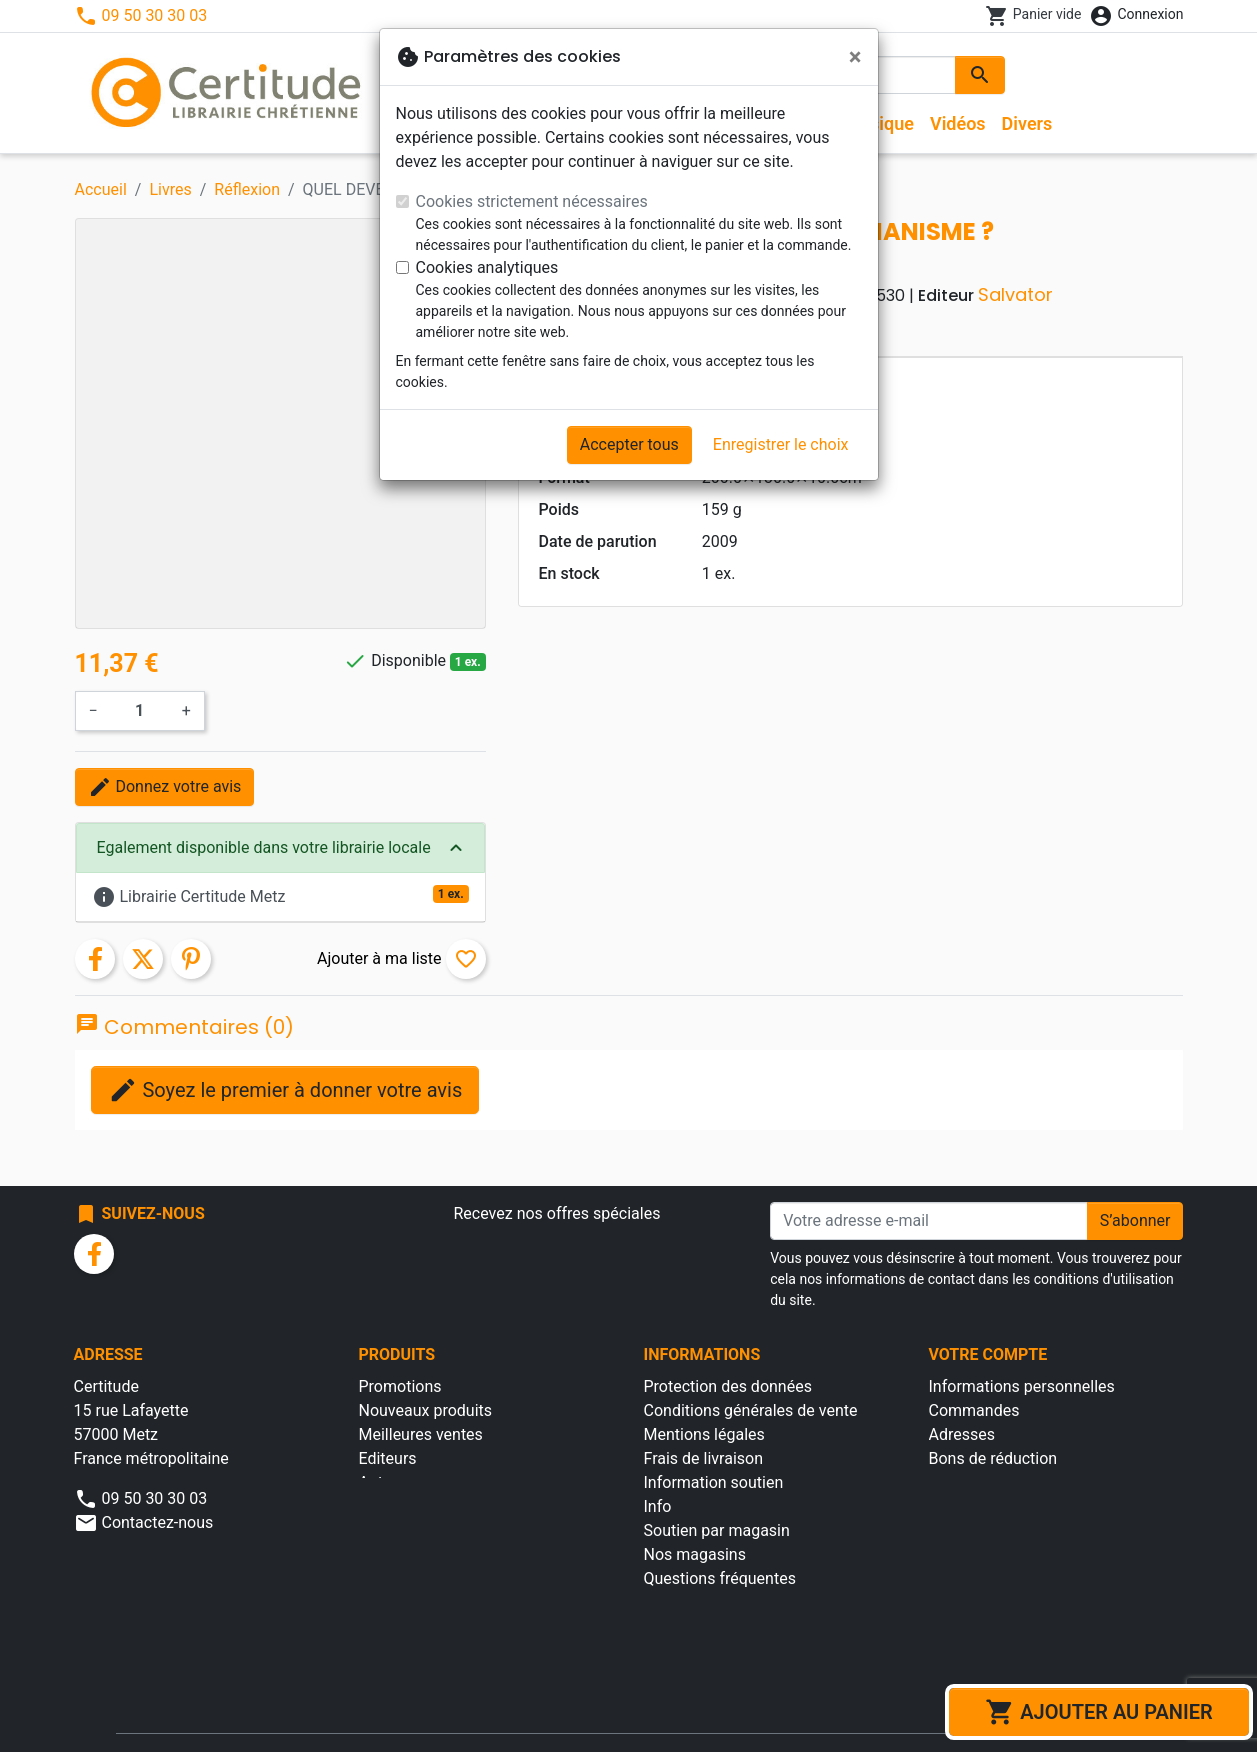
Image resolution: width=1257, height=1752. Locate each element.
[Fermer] (855, 57)
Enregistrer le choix (781, 444)
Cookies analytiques (487, 267)
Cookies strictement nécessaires (532, 201)
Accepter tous (629, 444)
